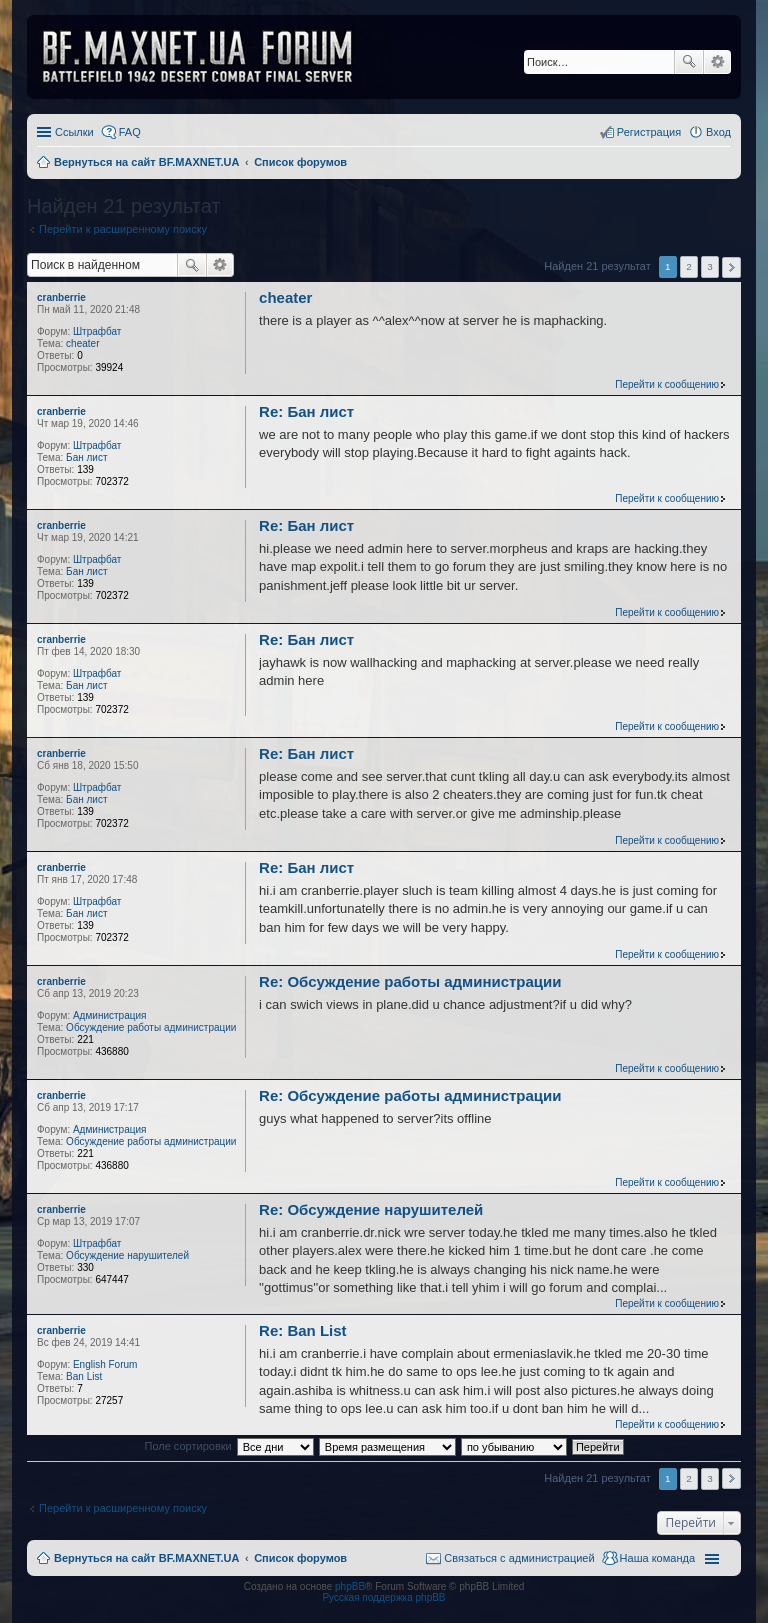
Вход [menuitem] (718, 132)
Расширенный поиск (717, 62)
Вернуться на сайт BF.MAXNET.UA (146, 1558)
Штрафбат (97, 331)
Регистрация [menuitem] (649, 132)
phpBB (350, 1586)
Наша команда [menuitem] (657, 1558)
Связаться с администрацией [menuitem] (519, 1558)
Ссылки (74, 132)
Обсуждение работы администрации (151, 1027)
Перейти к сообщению (667, 384)
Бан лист (86, 457)
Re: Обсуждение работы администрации (410, 981)
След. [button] (731, 267)
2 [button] (689, 266)
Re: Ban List (303, 1330)
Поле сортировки (187, 1446)
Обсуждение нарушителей (127, 1255)
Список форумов (300, 1558)
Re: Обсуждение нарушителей (371, 1209)
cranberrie (61, 297)
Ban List (84, 1376)
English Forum (105, 1364)
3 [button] (710, 266)
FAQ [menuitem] (130, 132)
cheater (82, 343)
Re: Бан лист (306, 411)
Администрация (110, 1015)
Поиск (689, 62)
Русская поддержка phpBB (383, 1597)
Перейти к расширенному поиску (123, 229)
